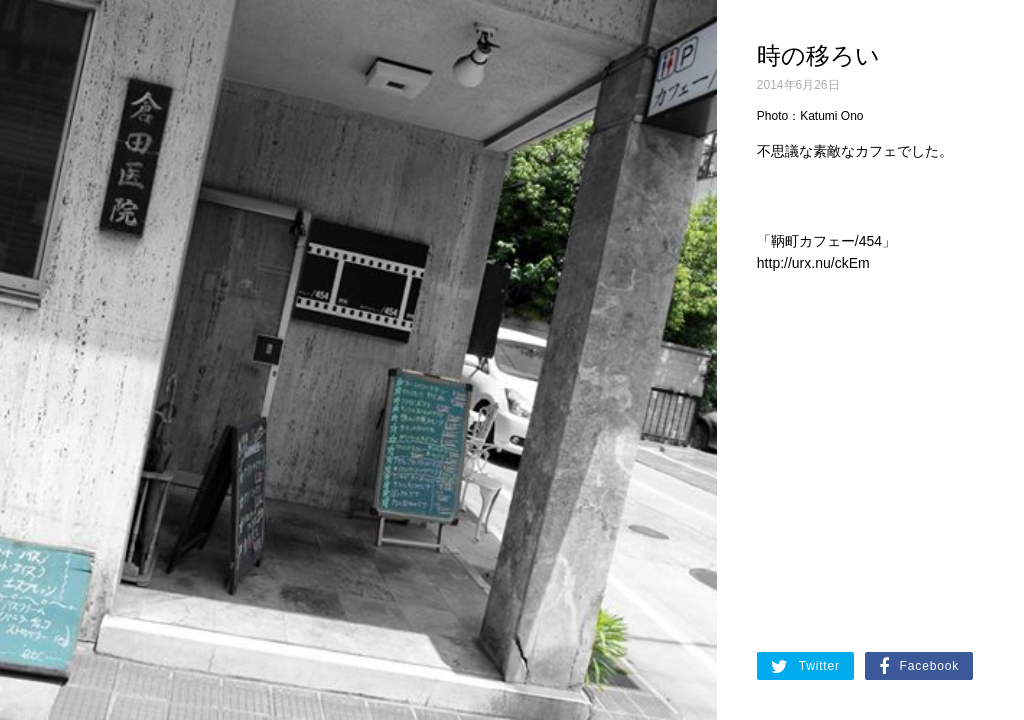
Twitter (805, 667)
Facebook (919, 667)
